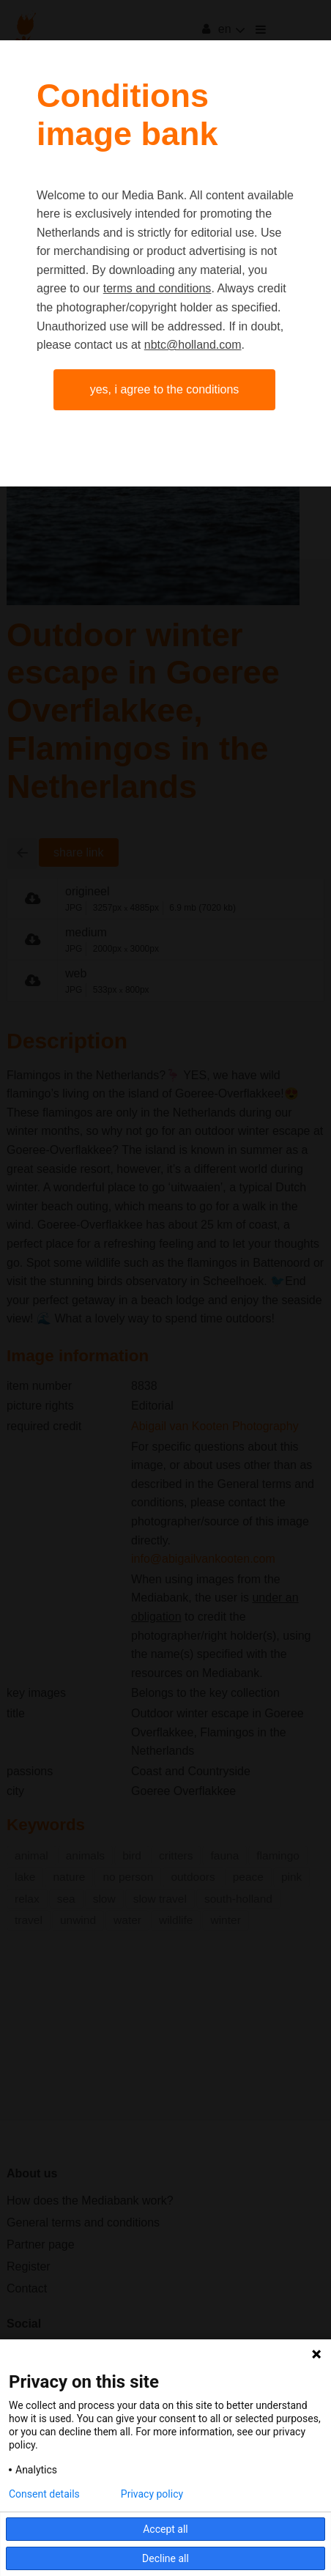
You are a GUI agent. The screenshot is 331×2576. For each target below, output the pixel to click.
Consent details (44, 2494)
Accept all (165, 2529)
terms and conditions (157, 288)
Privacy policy (152, 2494)
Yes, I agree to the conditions (164, 389)
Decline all (165, 2558)
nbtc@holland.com (193, 344)
